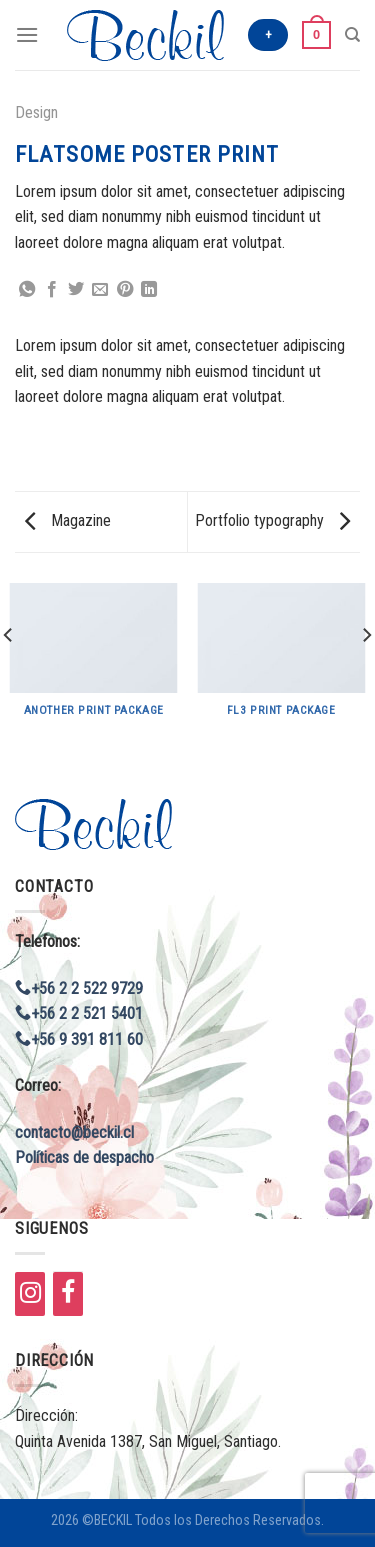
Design (36, 112)
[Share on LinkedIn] (149, 290)
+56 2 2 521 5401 (79, 1013)
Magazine (68, 520)
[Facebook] (68, 1294)
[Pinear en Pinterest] (125, 290)
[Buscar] (352, 35)
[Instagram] (30, 1294)
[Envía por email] (100, 290)
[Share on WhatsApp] (27, 290)
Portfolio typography (272, 520)
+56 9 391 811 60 (79, 1039)
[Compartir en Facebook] (52, 290)
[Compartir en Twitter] (76, 290)
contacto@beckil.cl (74, 1132)
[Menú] (27, 34)
